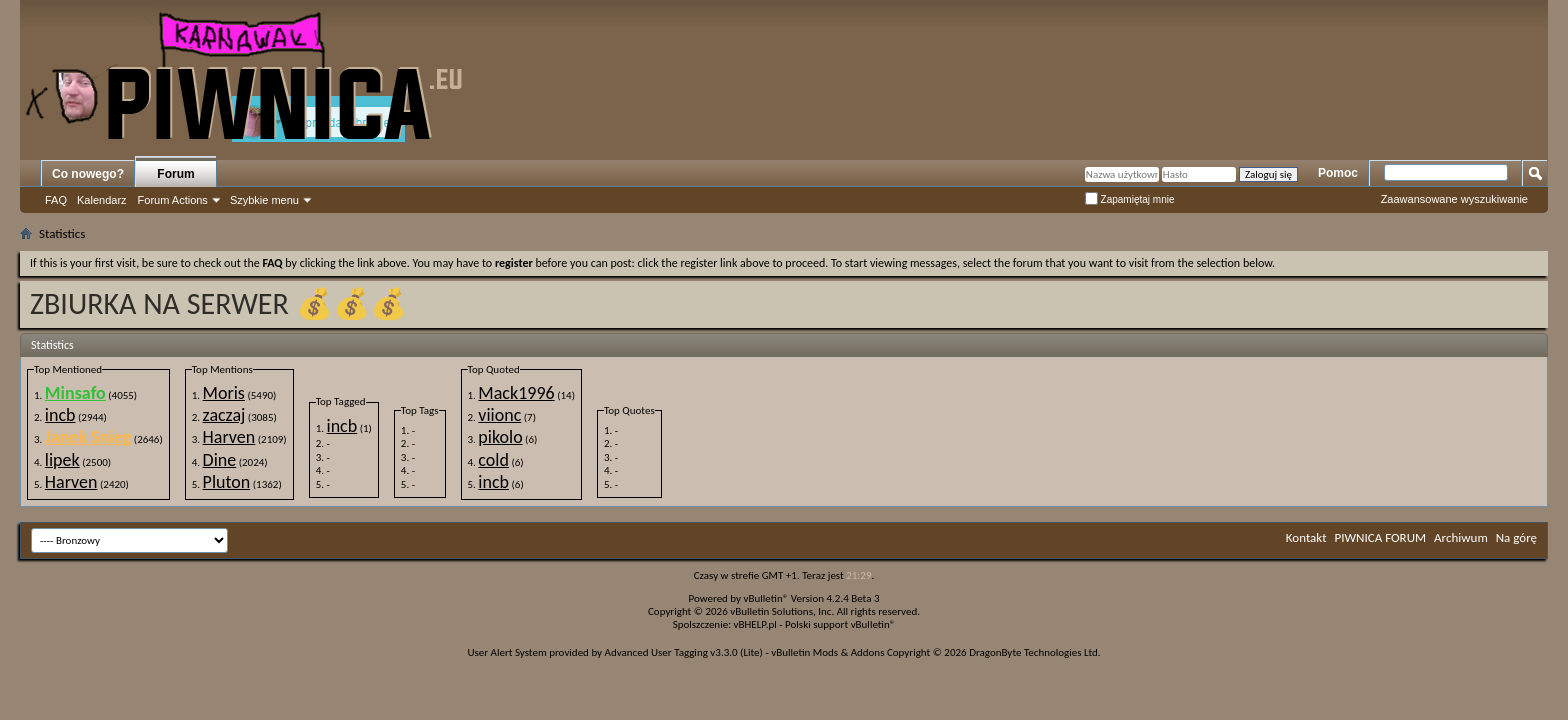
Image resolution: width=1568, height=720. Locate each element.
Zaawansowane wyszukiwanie (1454, 199)
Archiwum (1461, 537)
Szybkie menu (264, 200)
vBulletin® (766, 598)
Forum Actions (173, 200)
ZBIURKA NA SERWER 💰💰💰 (218, 303)
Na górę (1516, 537)
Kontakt (1306, 537)
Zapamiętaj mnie (1130, 199)
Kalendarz (102, 200)
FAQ (56, 200)
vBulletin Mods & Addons (827, 652)
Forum (175, 174)
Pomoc (1338, 173)
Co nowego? (88, 174)
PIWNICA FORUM (1381, 537)
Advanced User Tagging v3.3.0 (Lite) (684, 652)
